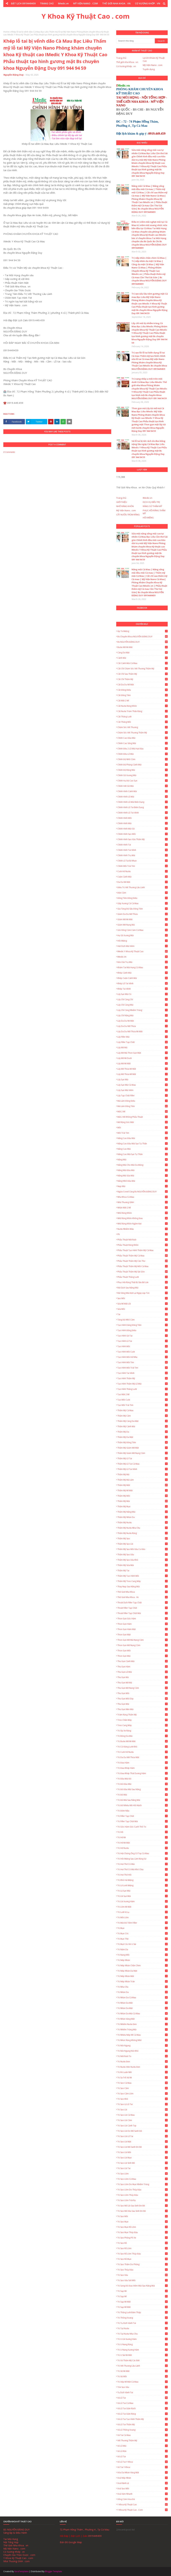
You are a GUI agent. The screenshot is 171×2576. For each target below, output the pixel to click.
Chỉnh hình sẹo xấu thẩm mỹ (142, 839)
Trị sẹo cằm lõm (142, 2093)
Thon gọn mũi (142, 1656)
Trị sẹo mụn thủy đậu (142, 2232)
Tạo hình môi (142, 1346)
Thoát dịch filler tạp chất (142, 1602)
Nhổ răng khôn (142, 1213)
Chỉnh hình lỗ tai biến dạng (142, 807)
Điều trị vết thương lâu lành (142, 887)
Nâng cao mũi (142, 1148)
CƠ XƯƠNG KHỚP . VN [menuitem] (147, 3)
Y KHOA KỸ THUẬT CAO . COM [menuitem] (87, 10)
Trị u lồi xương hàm (142, 2339)
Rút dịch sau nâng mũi (142, 1287)
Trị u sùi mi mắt (142, 2355)
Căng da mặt (142, 652)
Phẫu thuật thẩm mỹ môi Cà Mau (142, 1266)
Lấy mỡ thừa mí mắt (142, 1074)
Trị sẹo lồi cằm (142, 2120)
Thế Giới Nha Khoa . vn (15, 2545)
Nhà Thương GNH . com (16, 2561)
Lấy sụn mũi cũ (142, 994)
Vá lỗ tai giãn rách (142, 2408)
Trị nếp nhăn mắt (142, 1976)
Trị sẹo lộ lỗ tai (142, 2104)
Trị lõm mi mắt (142, 1906)
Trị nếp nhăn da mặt (142, 1970)
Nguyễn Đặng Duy (14, 74)
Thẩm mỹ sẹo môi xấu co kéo (142, 1549)
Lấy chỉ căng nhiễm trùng (142, 1010)
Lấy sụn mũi (142, 1079)
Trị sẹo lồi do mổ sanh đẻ (142, 2131)
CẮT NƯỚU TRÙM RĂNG (128, 514)
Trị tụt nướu (142, 2328)
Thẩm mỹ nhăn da (142, 1517)
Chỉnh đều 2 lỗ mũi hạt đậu (142, 748)
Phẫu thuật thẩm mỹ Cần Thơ (142, 1261)
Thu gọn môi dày (142, 1698)
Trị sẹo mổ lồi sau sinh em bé (142, 2205)
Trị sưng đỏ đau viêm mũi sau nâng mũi (142, 2285)
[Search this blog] (135, 40)
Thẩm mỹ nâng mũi (142, 1511)
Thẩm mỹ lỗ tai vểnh (142, 1469)
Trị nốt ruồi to (142, 2056)
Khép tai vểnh (142, 988)
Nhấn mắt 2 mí (142, 1207)
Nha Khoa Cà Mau (142, 1197)
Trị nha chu (142, 1986)
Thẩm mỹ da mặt (142, 1437)
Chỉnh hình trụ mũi (142, 855)
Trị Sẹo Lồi (142, 2109)
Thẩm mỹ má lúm (142, 1479)
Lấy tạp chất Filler (142, 1095)
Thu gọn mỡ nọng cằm (142, 1688)
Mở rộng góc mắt (142, 1122)
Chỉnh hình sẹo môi (142, 834)
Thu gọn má (142, 1677)
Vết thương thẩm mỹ (142, 2440)
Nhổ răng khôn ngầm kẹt (142, 1223)
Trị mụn (142, 1928)
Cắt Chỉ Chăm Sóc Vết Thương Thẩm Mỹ (142, 668)
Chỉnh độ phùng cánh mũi (142, 764)
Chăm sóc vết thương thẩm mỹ (142, 732)
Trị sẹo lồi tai (142, 2168)
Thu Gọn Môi (142, 1693)
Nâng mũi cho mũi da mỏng (142, 1164)
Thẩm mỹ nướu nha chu (142, 1527)
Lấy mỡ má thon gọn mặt (142, 1052)
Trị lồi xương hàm (142, 1901)
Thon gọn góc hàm (142, 1618)
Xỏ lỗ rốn (142, 2451)
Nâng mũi (142, 1159)
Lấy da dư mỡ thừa (142, 1026)
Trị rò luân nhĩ (142, 2072)
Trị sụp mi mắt (142, 2301)
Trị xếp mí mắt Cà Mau (142, 2381)
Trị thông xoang (142, 2317)
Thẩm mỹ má (142, 1474)
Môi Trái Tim (142, 1132)
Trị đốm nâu (142, 1810)
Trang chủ (121, 57)
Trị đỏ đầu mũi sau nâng (142, 1789)
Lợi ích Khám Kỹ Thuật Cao (153, 59)
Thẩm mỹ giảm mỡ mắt (142, 1447)
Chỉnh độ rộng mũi (142, 770)
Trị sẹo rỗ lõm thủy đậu (142, 2253)
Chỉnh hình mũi (142, 823)
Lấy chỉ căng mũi (142, 1004)
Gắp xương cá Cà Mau (142, 903)
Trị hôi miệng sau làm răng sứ (142, 1858)
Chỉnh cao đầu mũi (142, 738)
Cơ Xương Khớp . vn (126, 66)
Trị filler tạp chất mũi (142, 1821)
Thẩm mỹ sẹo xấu (142, 1554)
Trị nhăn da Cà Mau (142, 1997)
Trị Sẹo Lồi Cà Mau (142, 2115)
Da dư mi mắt (142, 882)
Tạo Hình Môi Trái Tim (142, 1367)
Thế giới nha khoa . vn (127, 62)
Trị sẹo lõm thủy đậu (142, 2195)
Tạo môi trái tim (142, 1405)
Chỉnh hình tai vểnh (142, 850)
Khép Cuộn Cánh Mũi (142, 978)
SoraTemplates (21, 2571)
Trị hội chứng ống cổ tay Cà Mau (142, 1853)
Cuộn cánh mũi (142, 876)
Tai (142, 1314)
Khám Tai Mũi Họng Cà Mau (142, 967)
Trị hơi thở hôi (142, 1874)
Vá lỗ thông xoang (142, 2429)
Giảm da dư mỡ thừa (142, 914)
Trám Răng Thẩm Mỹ (142, 1714)
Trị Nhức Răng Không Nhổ (142, 2040)
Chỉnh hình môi (142, 818)
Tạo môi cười (142, 1399)
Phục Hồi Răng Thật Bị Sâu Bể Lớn (142, 1282)
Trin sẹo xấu (142, 2387)
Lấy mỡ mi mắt (142, 1063)
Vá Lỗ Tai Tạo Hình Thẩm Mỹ (142, 2419)
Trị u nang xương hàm (142, 2349)
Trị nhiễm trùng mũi (142, 2029)
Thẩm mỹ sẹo (142, 1538)
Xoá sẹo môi (142, 2488)
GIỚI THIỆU (121, 502)
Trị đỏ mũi (142, 1794)
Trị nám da (142, 1949)
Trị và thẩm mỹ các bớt (142, 2360)
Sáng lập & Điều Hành (15, 2532)
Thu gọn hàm (142, 1666)
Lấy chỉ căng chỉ (142, 999)
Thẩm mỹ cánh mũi (142, 1426)
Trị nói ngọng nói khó (142, 2050)
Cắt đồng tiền (142, 695)
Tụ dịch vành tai (142, 2392)
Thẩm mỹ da (142, 1431)
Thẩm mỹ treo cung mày (142, 1581)
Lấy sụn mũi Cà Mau (142, 1084)
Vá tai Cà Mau (142, 2435)
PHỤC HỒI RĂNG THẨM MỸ (154, 512)
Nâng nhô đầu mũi (142, 1181)
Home (6, 31)
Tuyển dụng (149, 69)
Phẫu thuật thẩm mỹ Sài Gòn (142, 1271)
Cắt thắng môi (142, 722)
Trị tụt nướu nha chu (142, 2333)
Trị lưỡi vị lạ (142, 1912)
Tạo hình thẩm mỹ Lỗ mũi (142, 1383)
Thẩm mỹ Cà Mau (142, 1410)
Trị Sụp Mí (142, 2296)
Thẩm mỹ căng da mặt (142, 1421)
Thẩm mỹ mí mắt (142, 1490)
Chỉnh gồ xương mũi (142, 775)
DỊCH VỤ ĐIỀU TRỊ (151, 502)
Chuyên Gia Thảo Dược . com (19, 2554)
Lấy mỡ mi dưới (142, 1058)
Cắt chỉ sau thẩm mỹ (142, 673)
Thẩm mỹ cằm (142, 1415)
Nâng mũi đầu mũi (142, 1170)
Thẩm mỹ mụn (142, 1506)
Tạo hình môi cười (142, 1351)
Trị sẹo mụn (142, 2221)
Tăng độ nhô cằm (142, 1319)
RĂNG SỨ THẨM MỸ (152, 506)
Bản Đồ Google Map (71, 2542)
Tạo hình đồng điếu (142, 1330)
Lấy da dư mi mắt (142, 1020)
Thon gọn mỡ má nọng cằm (142, 1639)
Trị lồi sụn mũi (142, 1896)
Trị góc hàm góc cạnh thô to (142, 1826)
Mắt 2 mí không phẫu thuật (142, 1116)
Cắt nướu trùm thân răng (142, 711)
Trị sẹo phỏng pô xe (142, 2237)
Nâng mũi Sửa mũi (142, 1175)
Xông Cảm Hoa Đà (142, 2499)
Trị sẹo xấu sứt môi (142, 2280)
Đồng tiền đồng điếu (142, 898)
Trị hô (142, 1832)
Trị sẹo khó (142, 2098)
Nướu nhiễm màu (142, 1229)
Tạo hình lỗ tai (142, 1341)
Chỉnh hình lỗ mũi (142, 796)
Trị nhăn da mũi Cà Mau (142, 2013)
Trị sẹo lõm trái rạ (142, 2200)
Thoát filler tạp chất (142, 1607)
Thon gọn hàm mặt (142, 1629)
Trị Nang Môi (142, 1954)
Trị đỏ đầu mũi (142, 1784)
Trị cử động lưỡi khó (142, 1746)
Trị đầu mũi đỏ (142, 1778)
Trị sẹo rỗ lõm (142, 2248)
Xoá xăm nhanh (142, 2493)
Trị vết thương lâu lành (142, 2365)
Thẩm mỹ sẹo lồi (142, 1543)
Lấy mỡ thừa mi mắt (142, 1068)
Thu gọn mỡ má (142, 1682)
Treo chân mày (142, 1720)
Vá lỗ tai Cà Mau (142, 2403)
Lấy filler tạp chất (142, 1042)
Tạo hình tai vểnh (142, 1373)
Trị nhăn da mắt (142, 2002)
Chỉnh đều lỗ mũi (142, 754)
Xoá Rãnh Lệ (142, 2483)
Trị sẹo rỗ (142, 2243)
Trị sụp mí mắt (142, 2307)
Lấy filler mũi (142, 1036)
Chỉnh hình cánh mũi (142, 791)
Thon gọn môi (142, 1650)
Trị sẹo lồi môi (142, 2152)
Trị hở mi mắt (142, 1842)
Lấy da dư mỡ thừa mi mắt (142, 1031)
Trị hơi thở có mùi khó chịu (142, 1869)
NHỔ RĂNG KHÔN (125, 506)
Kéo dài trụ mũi (142, 962)
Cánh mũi (142, 657)
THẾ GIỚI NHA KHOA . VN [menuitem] (116, 3)
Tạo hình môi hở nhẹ (142, 1357)
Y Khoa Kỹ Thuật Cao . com (86, 16)
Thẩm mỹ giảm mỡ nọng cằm (142, 1453)
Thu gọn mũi (142, 1704)
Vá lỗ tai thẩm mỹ (142, 2424)
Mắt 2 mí (142, 1111)
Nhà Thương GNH (142, 1202)
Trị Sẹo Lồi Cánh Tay (142, 2125)
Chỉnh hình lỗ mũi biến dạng (142, 802)
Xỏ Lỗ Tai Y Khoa (142, 2461)
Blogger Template (53, 2571)
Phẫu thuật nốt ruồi (142, 1239)
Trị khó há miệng (142, 1880)
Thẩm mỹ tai (142, 1570)
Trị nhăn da (142, 1992)
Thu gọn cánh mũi (142, 1661)
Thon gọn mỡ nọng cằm (142, 1645)
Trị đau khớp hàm (142, 1768)
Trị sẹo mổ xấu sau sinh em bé (142, 2211)
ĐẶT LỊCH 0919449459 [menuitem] (23, 3)
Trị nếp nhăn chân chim (142, 1965)
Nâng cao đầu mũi (142, 1138)
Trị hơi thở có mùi (142, 1864)
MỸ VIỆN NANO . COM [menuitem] (85, 3)
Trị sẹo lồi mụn (142, 2157)
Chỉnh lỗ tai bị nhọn (142, 860)
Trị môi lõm (142, 1917)
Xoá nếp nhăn (142, 2477)
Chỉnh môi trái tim (142, 866)
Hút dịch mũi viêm (142, 946)
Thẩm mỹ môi (142, 1495)
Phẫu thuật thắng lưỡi (142, 1277)
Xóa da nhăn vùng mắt (142, 2472)
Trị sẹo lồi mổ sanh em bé (142, 2147)
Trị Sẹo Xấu (142, 2275)
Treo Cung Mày (142, 1725)
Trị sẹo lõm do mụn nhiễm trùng (142, 2184)
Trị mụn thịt (142, 1938)
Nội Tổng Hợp (10, 2542)
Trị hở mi (142, 1837)
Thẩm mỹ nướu (142, 1522)
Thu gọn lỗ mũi (142, 1672)
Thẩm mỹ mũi (142, 1501)
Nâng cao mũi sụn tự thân (142, 1154)
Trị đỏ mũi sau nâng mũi (142, 1800)
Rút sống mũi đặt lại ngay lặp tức (142, 1293)
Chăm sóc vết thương (142, 727)
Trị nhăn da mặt (142, 2008)
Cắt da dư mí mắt (142, 684)
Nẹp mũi (142, 1186)
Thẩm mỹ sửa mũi (142, 1565)
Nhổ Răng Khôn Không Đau (142, 1218)
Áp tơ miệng (142, 631)
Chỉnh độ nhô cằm (142, 759)
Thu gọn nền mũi (142, 1709)
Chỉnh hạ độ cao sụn (142, 780)
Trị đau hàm (142, 1762)
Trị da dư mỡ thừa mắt (142, 1757)
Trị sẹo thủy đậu (142, 2269)
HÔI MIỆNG (148, 517)
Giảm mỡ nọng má (142, 924)
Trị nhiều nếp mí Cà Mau (142, 2034)
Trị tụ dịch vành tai (142, 2323)
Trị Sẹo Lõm (142, 2173)
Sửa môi (142, 1309)
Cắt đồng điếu (142, 689)
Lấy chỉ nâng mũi (142, 1015)
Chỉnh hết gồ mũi (142, 786)
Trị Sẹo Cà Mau (142, 2082)
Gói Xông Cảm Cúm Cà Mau (142, 930)
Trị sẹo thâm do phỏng (142, 2264)
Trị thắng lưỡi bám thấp (142, 2312)
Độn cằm (142, 892)
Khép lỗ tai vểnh (142, 983)
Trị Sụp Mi (142, 2291)
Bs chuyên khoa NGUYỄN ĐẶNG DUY (142, 636)
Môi (142, 1127)
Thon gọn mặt (142, 1634)
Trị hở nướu (142, 1848)
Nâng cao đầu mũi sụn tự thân (142, 1143)
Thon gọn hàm (142, 1623)
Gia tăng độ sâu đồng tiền (142, 908)
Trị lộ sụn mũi (142, 1890)
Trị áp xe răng (142, 1730)
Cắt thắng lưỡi (142, 716)
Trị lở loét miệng (142, 1885)
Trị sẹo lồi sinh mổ (142, 2163)
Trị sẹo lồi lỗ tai (142, 2136)
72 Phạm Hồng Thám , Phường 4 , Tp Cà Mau (84, 2529)
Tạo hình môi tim (142, 1362)
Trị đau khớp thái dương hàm (142, 1773)
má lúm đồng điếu (142, 1100)
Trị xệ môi (142, 2376)
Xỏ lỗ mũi (142, 2445)
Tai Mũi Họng (10, 2539)
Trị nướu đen (142, 2061)
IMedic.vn (147, 497)
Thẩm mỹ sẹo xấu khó (142, 1559)
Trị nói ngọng (142, 2045)
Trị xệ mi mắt (142, 2371)
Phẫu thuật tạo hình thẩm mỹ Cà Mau (142, 1250)
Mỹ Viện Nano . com (152, 65)
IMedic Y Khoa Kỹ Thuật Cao (142, 951)
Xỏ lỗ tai (142, 2456)
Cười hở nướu (142, 871)
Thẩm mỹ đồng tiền (142, 1442)
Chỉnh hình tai (142, 844)
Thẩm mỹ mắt (142, 1485)
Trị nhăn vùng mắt (142, 2018)
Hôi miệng (142, 940)
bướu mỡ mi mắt (142, 647)
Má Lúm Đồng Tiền (142, 1106)
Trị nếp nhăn (142, 1960)
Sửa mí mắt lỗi (142, 1303)
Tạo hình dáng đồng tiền (142, 1325)
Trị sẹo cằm (142, 2088)
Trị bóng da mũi (142, 1736)
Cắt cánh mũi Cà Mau (142, 663)
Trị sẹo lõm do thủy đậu (142, 2189)
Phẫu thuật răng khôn (142, 1245)
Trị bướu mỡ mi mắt (142, 1741)
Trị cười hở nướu (142, 1752)
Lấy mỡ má (142, 1047)
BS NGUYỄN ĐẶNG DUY (16, 2529)
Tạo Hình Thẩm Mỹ (142, 1378)
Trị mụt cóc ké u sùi (142, 1944)
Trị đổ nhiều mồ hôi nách (142, 1805)
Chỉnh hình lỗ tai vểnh (142, 812)
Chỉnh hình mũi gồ (142, 828)
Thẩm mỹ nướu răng (142, 1533)
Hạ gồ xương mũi (142, 935)
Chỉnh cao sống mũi (142, 743)
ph (142, 1234)
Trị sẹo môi (142, 2216)
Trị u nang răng (142, 2344)
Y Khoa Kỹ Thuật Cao (142, 2504)
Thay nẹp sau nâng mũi (142, 1586)
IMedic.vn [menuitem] (63, 3)
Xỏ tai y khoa (142, 2467)
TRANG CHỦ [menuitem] (47, 3)
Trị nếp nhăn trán (142, 1981)
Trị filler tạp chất (142, 1816)
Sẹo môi (142, 1298)
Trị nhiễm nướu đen (142, 2024)
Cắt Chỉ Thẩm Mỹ (142, 679)
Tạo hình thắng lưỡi (142, 1389)
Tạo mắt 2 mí (142, 1394)
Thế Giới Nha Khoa (142, 1591)
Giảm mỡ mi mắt (142, 919)
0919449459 (95, 2535)
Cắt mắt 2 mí (142, 700)
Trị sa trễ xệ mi (142, 2077)
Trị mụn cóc (142, 1933)
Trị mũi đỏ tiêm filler (142, 1922)
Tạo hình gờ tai (142, 1335)
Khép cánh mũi (142, 972)
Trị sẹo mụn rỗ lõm (142, 2227)
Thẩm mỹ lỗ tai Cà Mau (142, 1463)
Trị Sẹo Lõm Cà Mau (142, 2179)
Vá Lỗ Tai (142, 2397)
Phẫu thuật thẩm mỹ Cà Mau (142, 1255)
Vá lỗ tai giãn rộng (142, 2413)
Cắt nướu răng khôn (142, 706)
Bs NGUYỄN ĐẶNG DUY (142, 641)
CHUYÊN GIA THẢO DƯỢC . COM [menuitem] (47, 10)
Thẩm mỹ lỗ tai (142, 1458)
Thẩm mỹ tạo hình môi (142, 1575)
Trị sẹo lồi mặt (142, 2141)
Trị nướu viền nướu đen (142, 2066)
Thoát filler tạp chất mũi (142, 1613)
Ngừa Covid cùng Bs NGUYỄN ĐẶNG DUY (142, 1191)
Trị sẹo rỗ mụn (142, 2259)
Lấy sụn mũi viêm (142, 1090)
